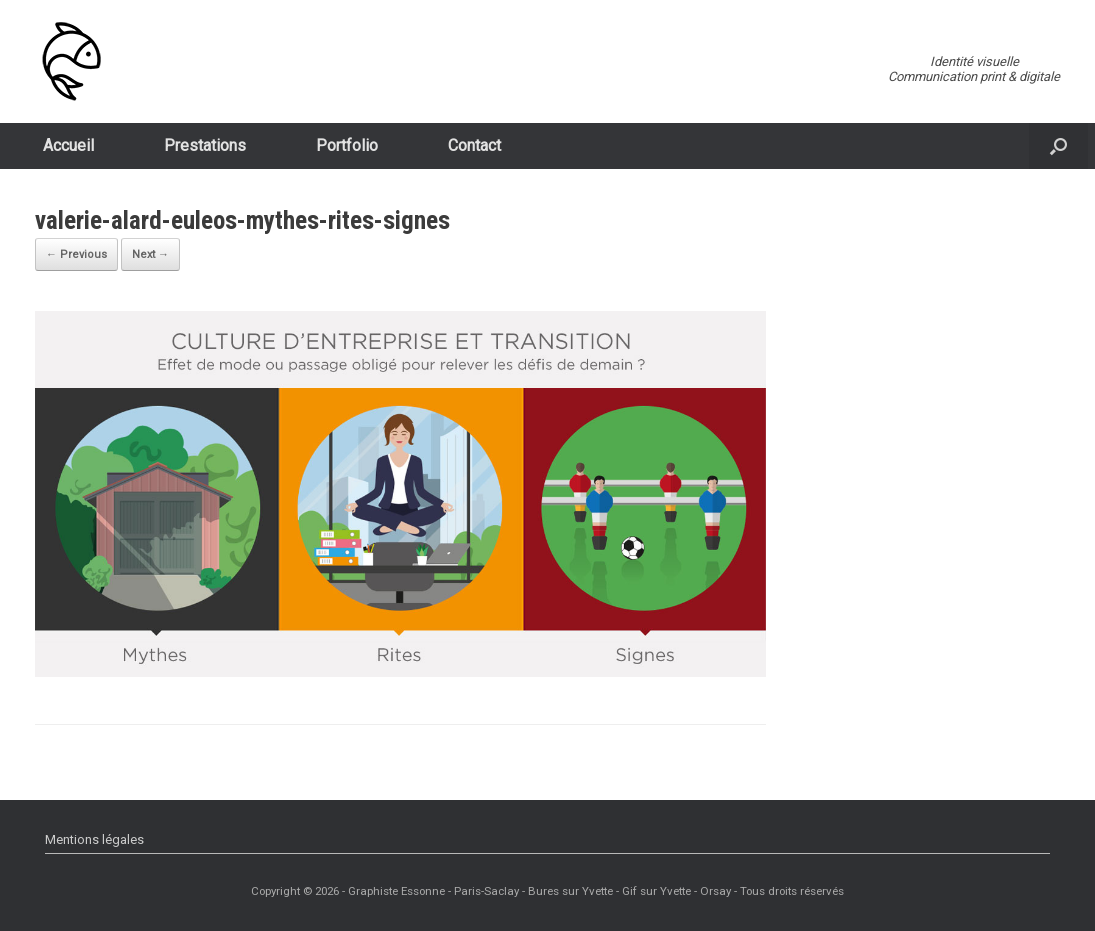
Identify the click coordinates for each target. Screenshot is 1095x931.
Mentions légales (94, 839)
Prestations (205, 145)
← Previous (76, 254)
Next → (150, 254)
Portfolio (347, 145)
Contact (474, 145)
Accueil (68, 145)
